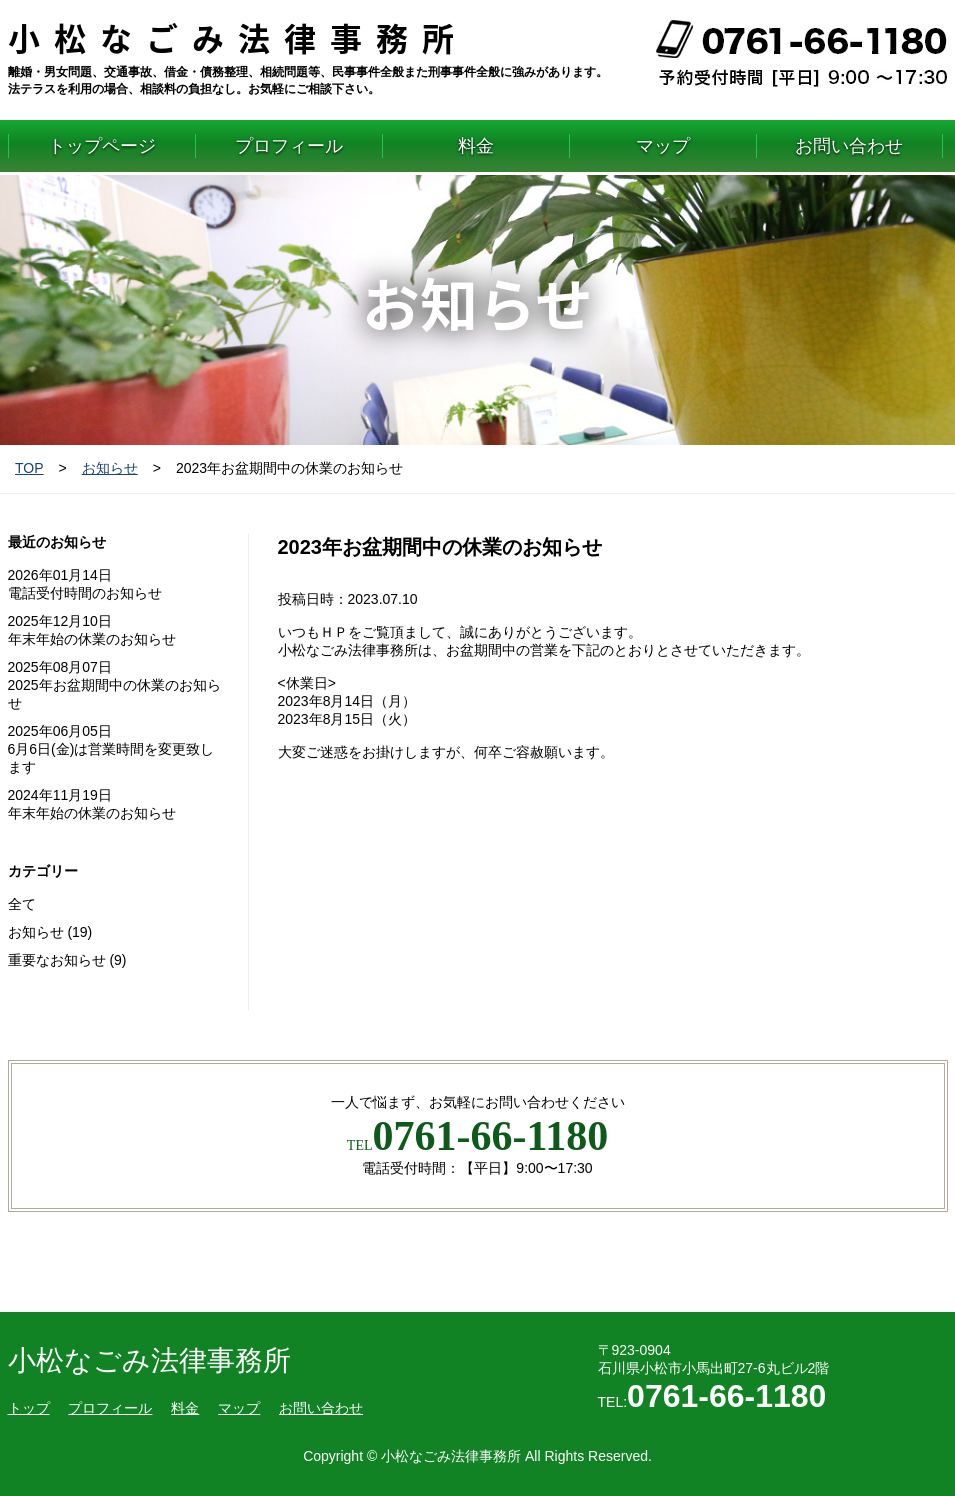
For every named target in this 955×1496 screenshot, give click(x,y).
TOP (29, 468)
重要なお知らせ (57, 960)
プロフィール (289, 146)
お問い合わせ (849, 146)
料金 (476, 146)
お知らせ (110, 468)
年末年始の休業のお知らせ (92, 639)
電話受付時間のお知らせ (85, 593)
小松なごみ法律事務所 (238, 37)
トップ (29, 1408)
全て (22, 904)
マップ (663, 146)
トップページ (102, 146)
